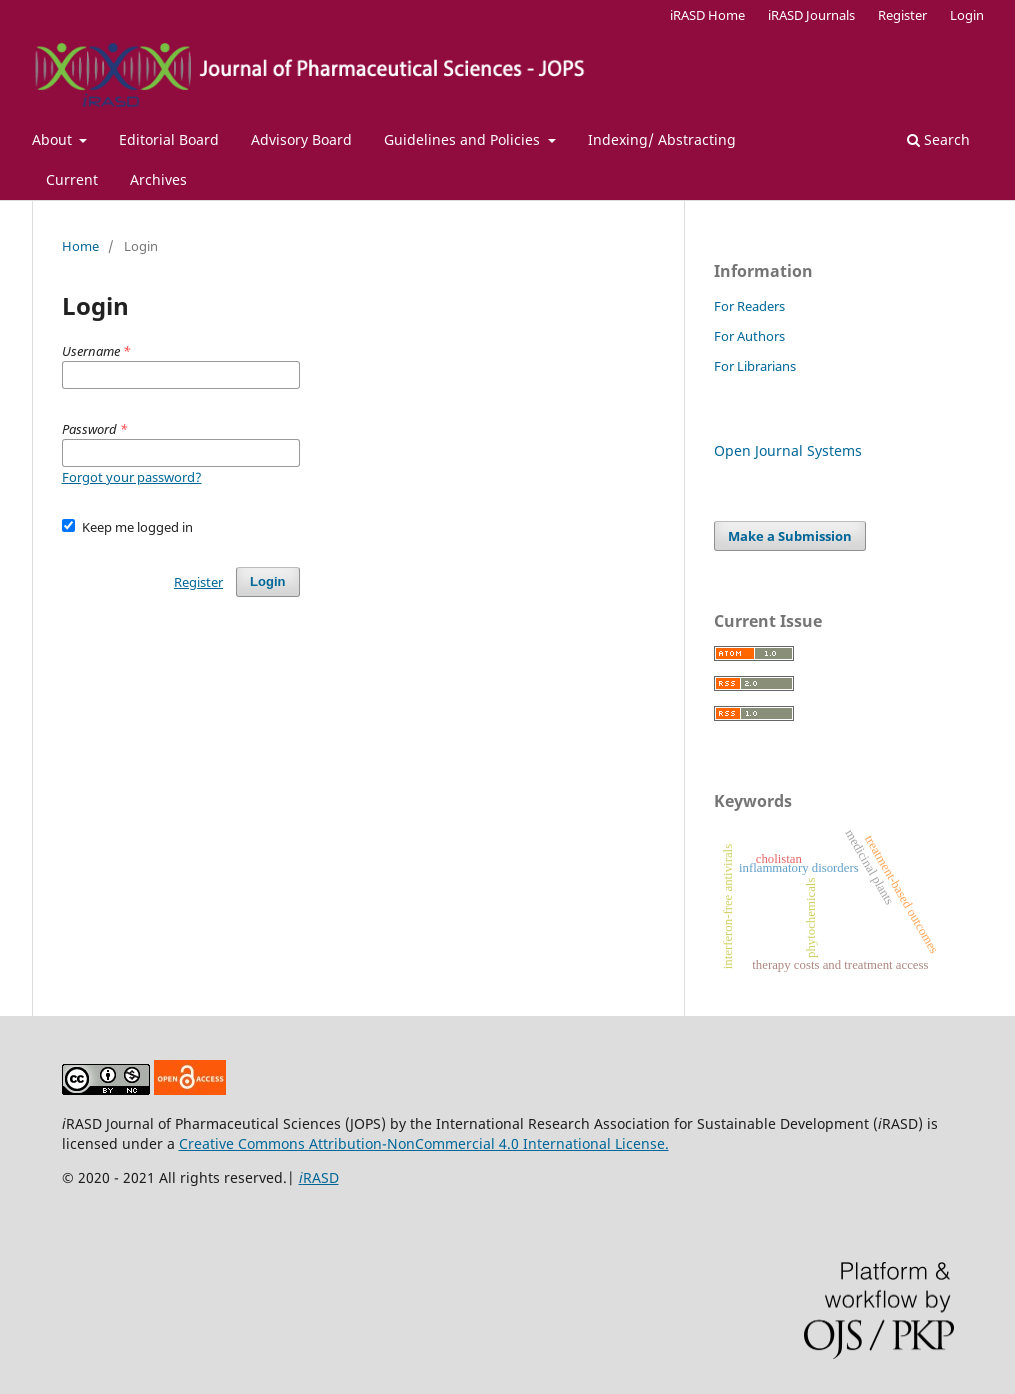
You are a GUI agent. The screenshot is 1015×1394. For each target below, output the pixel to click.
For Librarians (755, 366)
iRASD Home (707, 15)
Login (967, 15)
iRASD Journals (811, 15)
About (54, 139)
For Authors (749, 336)
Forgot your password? (132, 477)
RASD (319, 1177)
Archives (158, 179)
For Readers (749, 306)
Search (938, 139)
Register (902, 15)
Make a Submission (790, 536)
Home (80, 246)
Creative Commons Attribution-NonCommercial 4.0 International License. (424, 1143)
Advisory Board (301, 139)
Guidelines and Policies (464, 139)
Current (72, 179)
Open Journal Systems (788, 450)
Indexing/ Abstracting (662, 139)
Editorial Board (169, 139)
